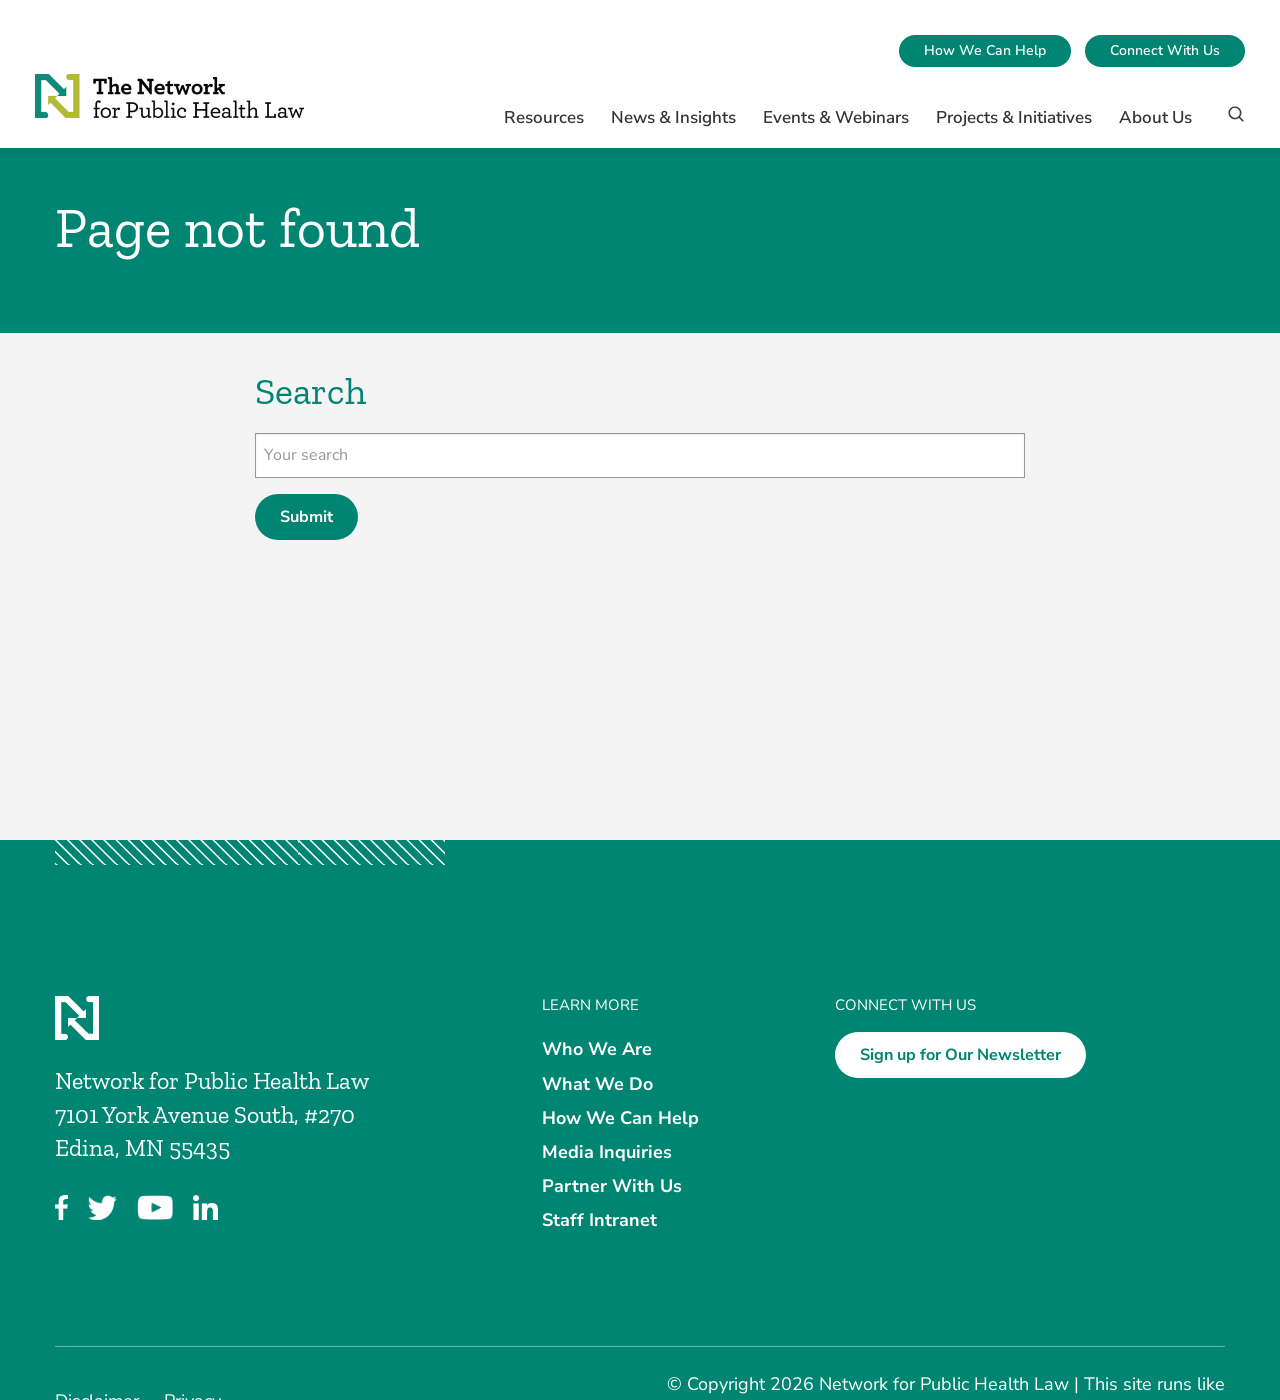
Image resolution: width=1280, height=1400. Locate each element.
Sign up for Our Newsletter (960, 1055)
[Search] (1229, 123)
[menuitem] (985, 51)
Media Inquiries (607, 1152)
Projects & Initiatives (1014, 117)
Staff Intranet (599, 1220)
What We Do (597, 1083)
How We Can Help (985, 50)
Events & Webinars (836, 117)
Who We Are (597, 1049)
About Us (1155, 117)
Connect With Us (1165, 50)
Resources (544, 117)
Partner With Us (612, 1186)
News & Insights (673, 117)
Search (310, 391)
